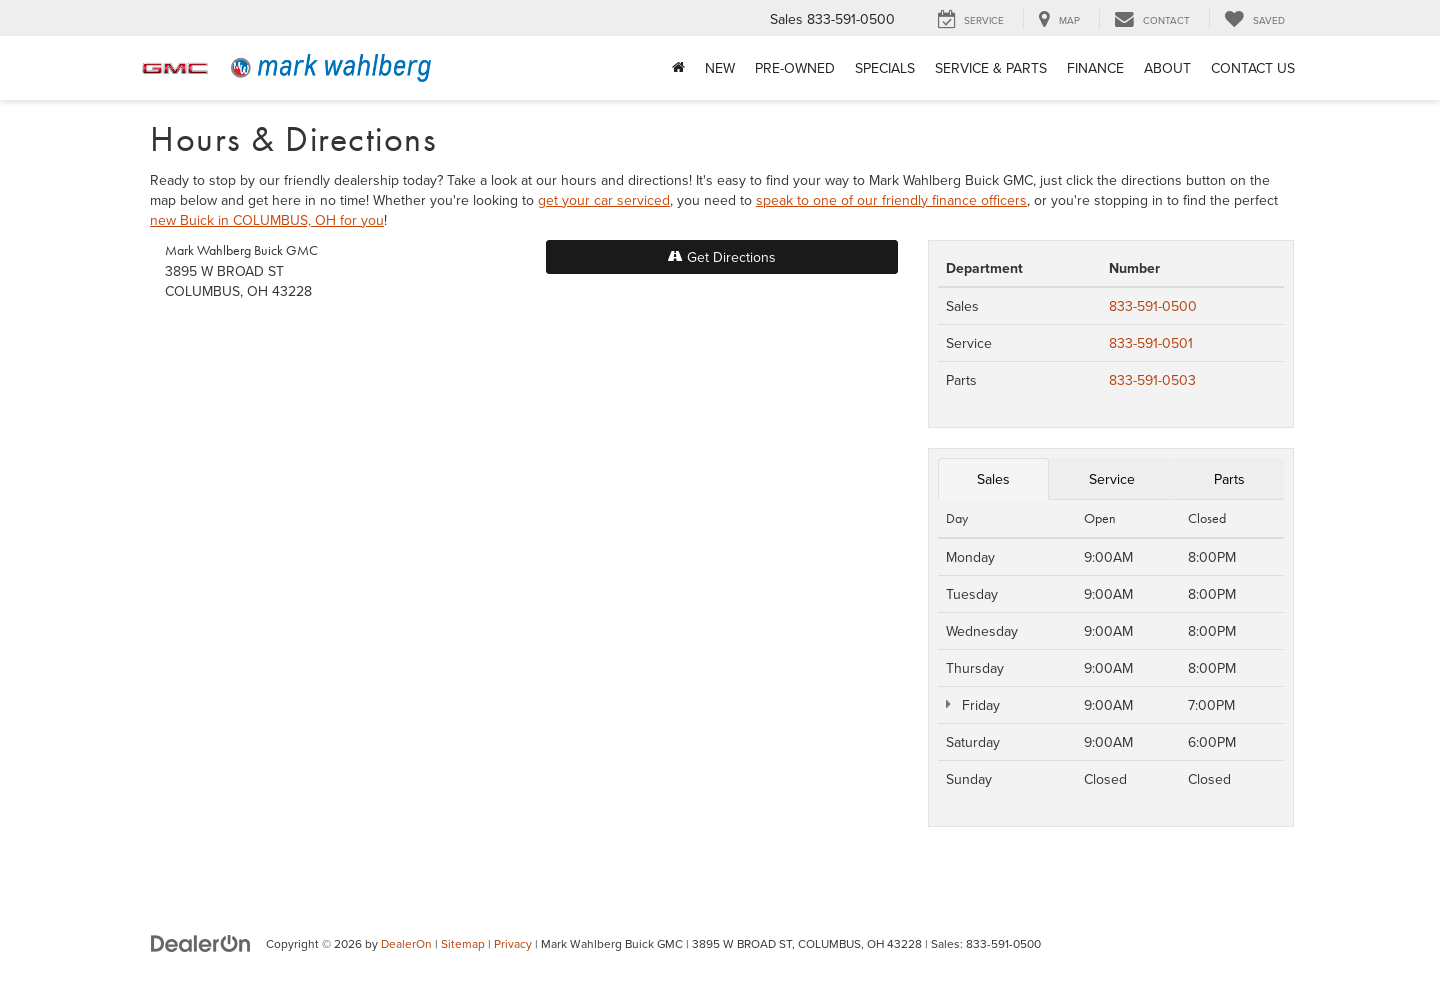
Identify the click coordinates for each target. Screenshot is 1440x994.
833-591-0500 (1153, 306)
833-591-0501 (1151, 343)
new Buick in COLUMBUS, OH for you (267, 220)
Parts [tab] (1229, 479)
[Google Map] (531, 596)
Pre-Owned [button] (795, 68)
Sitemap (463, 943)
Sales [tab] (993, 479)
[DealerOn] (201, 943)
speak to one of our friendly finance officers (891, 200)
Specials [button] (885, 68)
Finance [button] (1095, 68)
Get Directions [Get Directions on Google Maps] (722, 257)
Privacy (513, 943)
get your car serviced (604, 200)
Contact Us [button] (1253, 68)
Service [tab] (1112, 479)
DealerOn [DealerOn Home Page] (406, 943)
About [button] (1167, 68)
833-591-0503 (1152, 380)
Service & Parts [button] (991, 68)
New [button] (720, 68)
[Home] (678, 68)
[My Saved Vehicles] (1254, 19)
